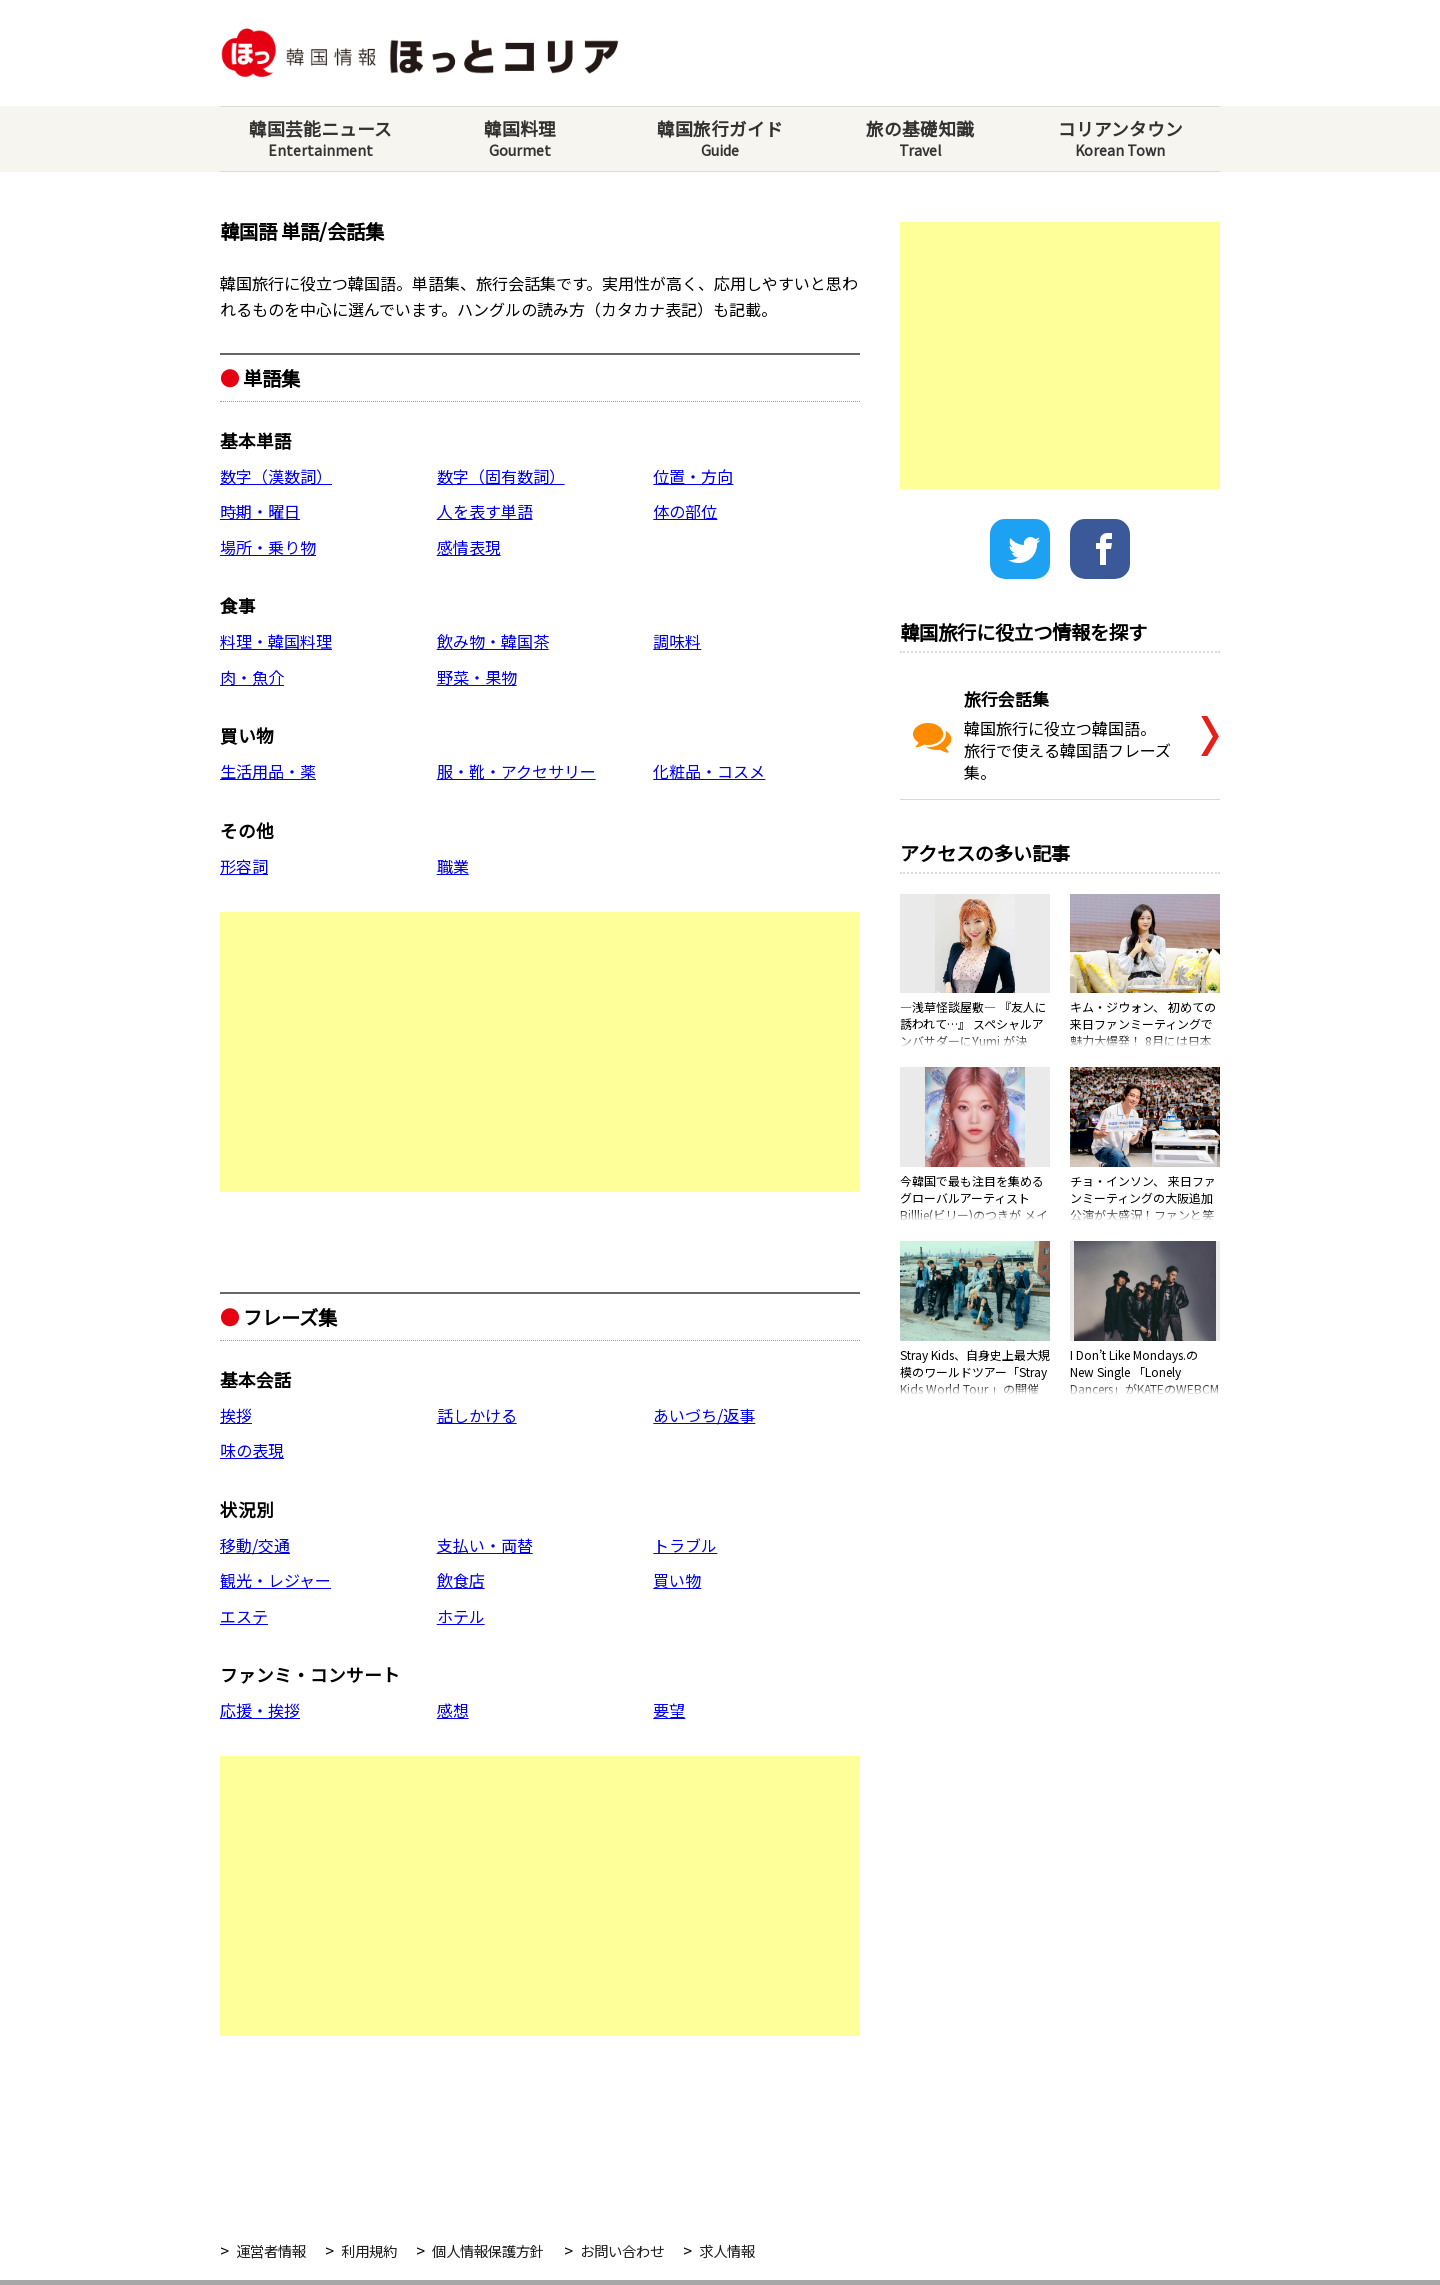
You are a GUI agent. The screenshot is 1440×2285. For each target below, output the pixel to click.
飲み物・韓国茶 (493, 641)
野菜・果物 (477, 677)
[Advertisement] (540, 1052)
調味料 (677, 641)
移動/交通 (255, 1545)
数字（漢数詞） (276, 476)
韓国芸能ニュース (320, 138)
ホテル (461, 1616)
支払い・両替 (485, 1545)
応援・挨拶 (260, 1710)
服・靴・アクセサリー (516, 771)
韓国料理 (520, 138)
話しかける (477, 1415)
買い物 (677, 1580)
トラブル (685, 1545)
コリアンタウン (1120, 138)
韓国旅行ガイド (720, 138)
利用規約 (369, 2250)
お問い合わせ (622, 2250)
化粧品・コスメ (709, 771)
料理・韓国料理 (276, 641)
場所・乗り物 (268, 547)
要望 (669, 1710)
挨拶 (236, 1415)
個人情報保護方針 (488, 2250)
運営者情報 (271, 2250)
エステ (244, 1616)
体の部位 (685, 511)
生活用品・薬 (268, 771)
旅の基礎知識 (920, 138)
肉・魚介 (252, 677)
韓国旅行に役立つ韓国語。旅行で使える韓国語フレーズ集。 (1044, 735)
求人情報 (727, 2250)
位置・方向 (693, 476)
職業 (453, 866)
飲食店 (461, 1580)
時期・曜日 (260, 511)
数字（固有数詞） (501, 476)
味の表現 (252, 1450)
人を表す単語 (485, 511)
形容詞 (244, 866)
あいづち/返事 (704, 1415)
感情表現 (469, 547)
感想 (453, 1710)
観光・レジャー (275, 1580)
